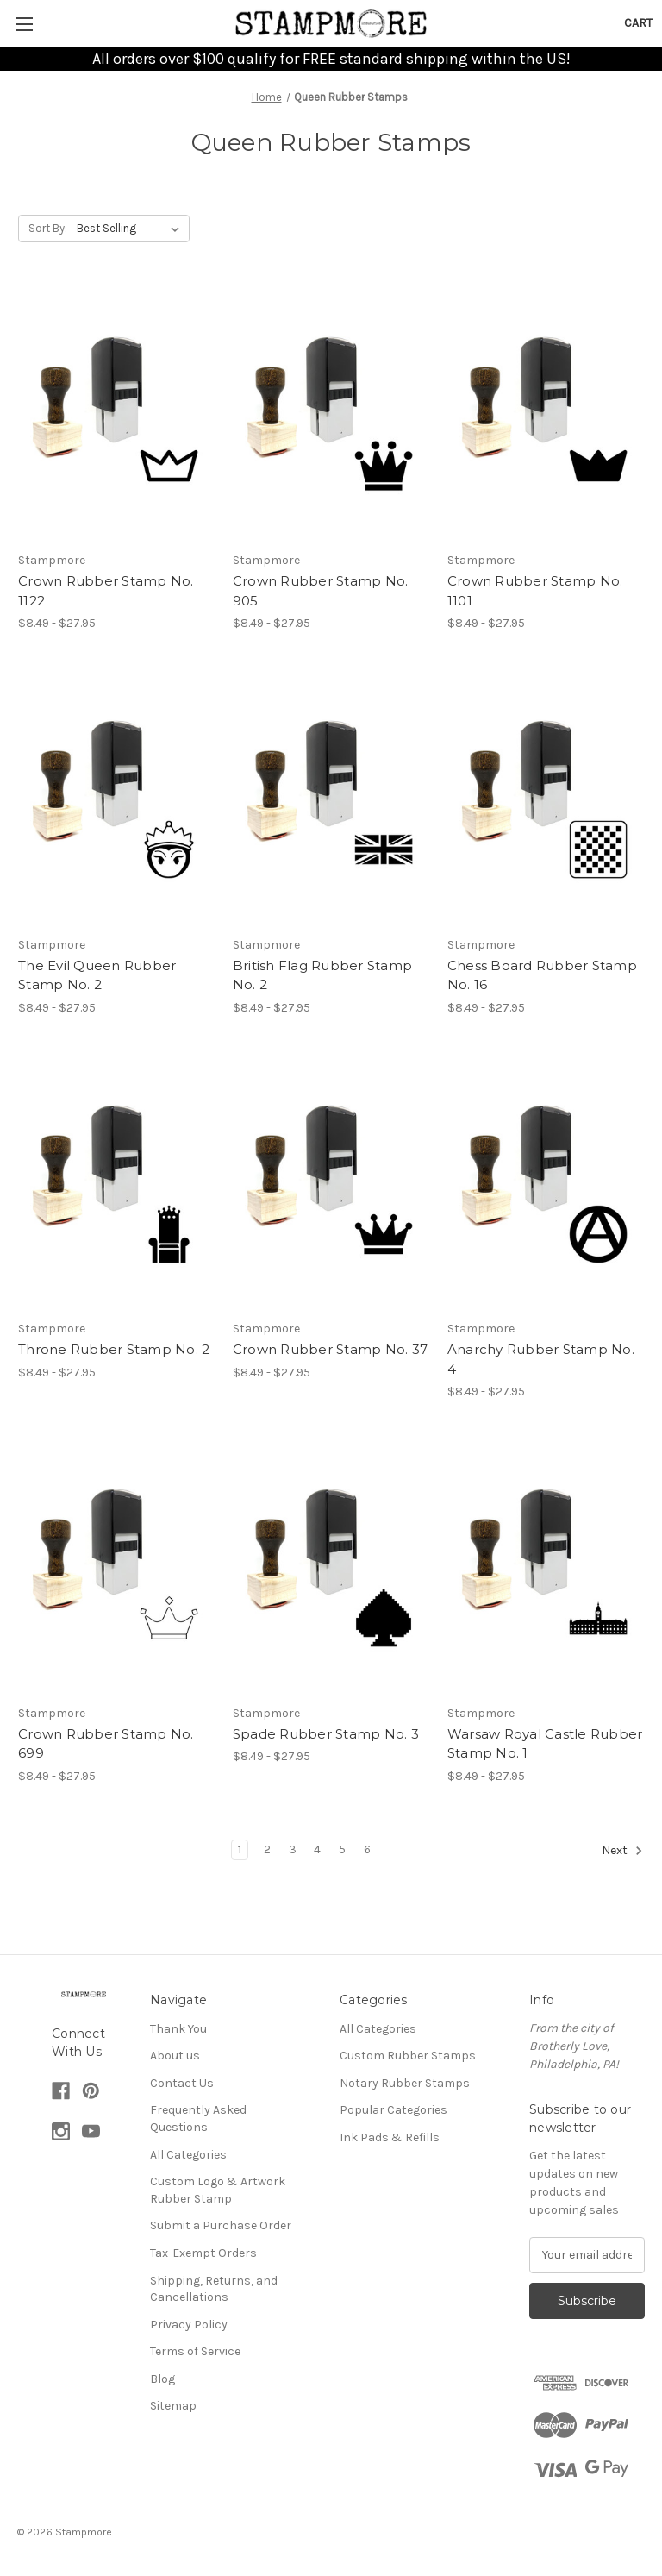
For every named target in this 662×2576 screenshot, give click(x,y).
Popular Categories (393, 2110)
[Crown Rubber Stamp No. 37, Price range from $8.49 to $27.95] (331, 1182)
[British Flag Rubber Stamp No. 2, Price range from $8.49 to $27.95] (331, 797)
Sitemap (173, 2405)
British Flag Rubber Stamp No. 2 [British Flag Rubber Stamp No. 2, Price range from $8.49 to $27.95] (322, 975)
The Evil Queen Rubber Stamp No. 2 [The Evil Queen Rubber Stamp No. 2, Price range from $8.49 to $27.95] (97, 975)
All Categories (188, 2154)
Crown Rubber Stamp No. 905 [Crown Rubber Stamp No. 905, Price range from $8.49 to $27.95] (321, 591)
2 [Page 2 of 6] (267, 1849)
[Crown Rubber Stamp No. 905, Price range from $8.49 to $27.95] (331, 413)
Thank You (178, 2028)
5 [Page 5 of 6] (342, 1849)
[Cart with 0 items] (638, 23)
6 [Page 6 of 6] (367, 1849)
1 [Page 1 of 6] (239, 1849)
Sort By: (47, 228)
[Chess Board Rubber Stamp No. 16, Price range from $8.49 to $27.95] (545, 797)
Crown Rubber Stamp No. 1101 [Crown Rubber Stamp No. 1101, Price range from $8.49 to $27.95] (535, 591)
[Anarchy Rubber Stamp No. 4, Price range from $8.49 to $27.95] (545, 1182)
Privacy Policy (189, 2324)
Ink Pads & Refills (390, 2137)
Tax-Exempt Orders (203, 2253)
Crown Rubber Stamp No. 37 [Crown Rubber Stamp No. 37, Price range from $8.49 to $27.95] (330, 1349)
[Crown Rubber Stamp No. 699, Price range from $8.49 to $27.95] (116, 1565)
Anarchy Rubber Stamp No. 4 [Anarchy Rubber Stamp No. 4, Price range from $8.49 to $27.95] (540, 1359)
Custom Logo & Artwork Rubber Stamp (217, 2190)
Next (622, 1850)
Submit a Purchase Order (220, 2225)
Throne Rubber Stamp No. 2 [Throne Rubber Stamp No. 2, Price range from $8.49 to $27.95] (113, 1349)
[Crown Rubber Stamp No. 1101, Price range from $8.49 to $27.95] (545, 413)
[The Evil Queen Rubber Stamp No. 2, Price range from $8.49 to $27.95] (116, 797)
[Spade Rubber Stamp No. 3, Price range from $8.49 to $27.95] (331, 1565)
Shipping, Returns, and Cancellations (214, 2289)
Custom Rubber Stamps (408, 2055)
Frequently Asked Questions (198, 2118)
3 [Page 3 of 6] (293, 1849)
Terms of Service (195, 2351)
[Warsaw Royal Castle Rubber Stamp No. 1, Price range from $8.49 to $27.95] (545, 1565)
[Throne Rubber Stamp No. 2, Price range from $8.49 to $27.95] (116, 1182)
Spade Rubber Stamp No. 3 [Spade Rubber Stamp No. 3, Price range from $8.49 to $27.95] (326, 1734)
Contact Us (182, 2083)
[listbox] (131, 228)
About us (175, 2055)
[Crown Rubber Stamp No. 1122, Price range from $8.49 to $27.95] (116, 413)
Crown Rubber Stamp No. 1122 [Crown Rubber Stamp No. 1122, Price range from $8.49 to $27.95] (106, 591)
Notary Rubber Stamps (405, 2083)
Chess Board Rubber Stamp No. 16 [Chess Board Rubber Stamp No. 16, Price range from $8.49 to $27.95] (542, 975)
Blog (162, 2379)
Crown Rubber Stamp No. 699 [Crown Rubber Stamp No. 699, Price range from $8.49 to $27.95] (106, 1744)
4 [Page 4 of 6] (317, 1849)
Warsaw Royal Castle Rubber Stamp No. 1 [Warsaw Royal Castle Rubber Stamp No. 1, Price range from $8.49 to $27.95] (545, 1744)
